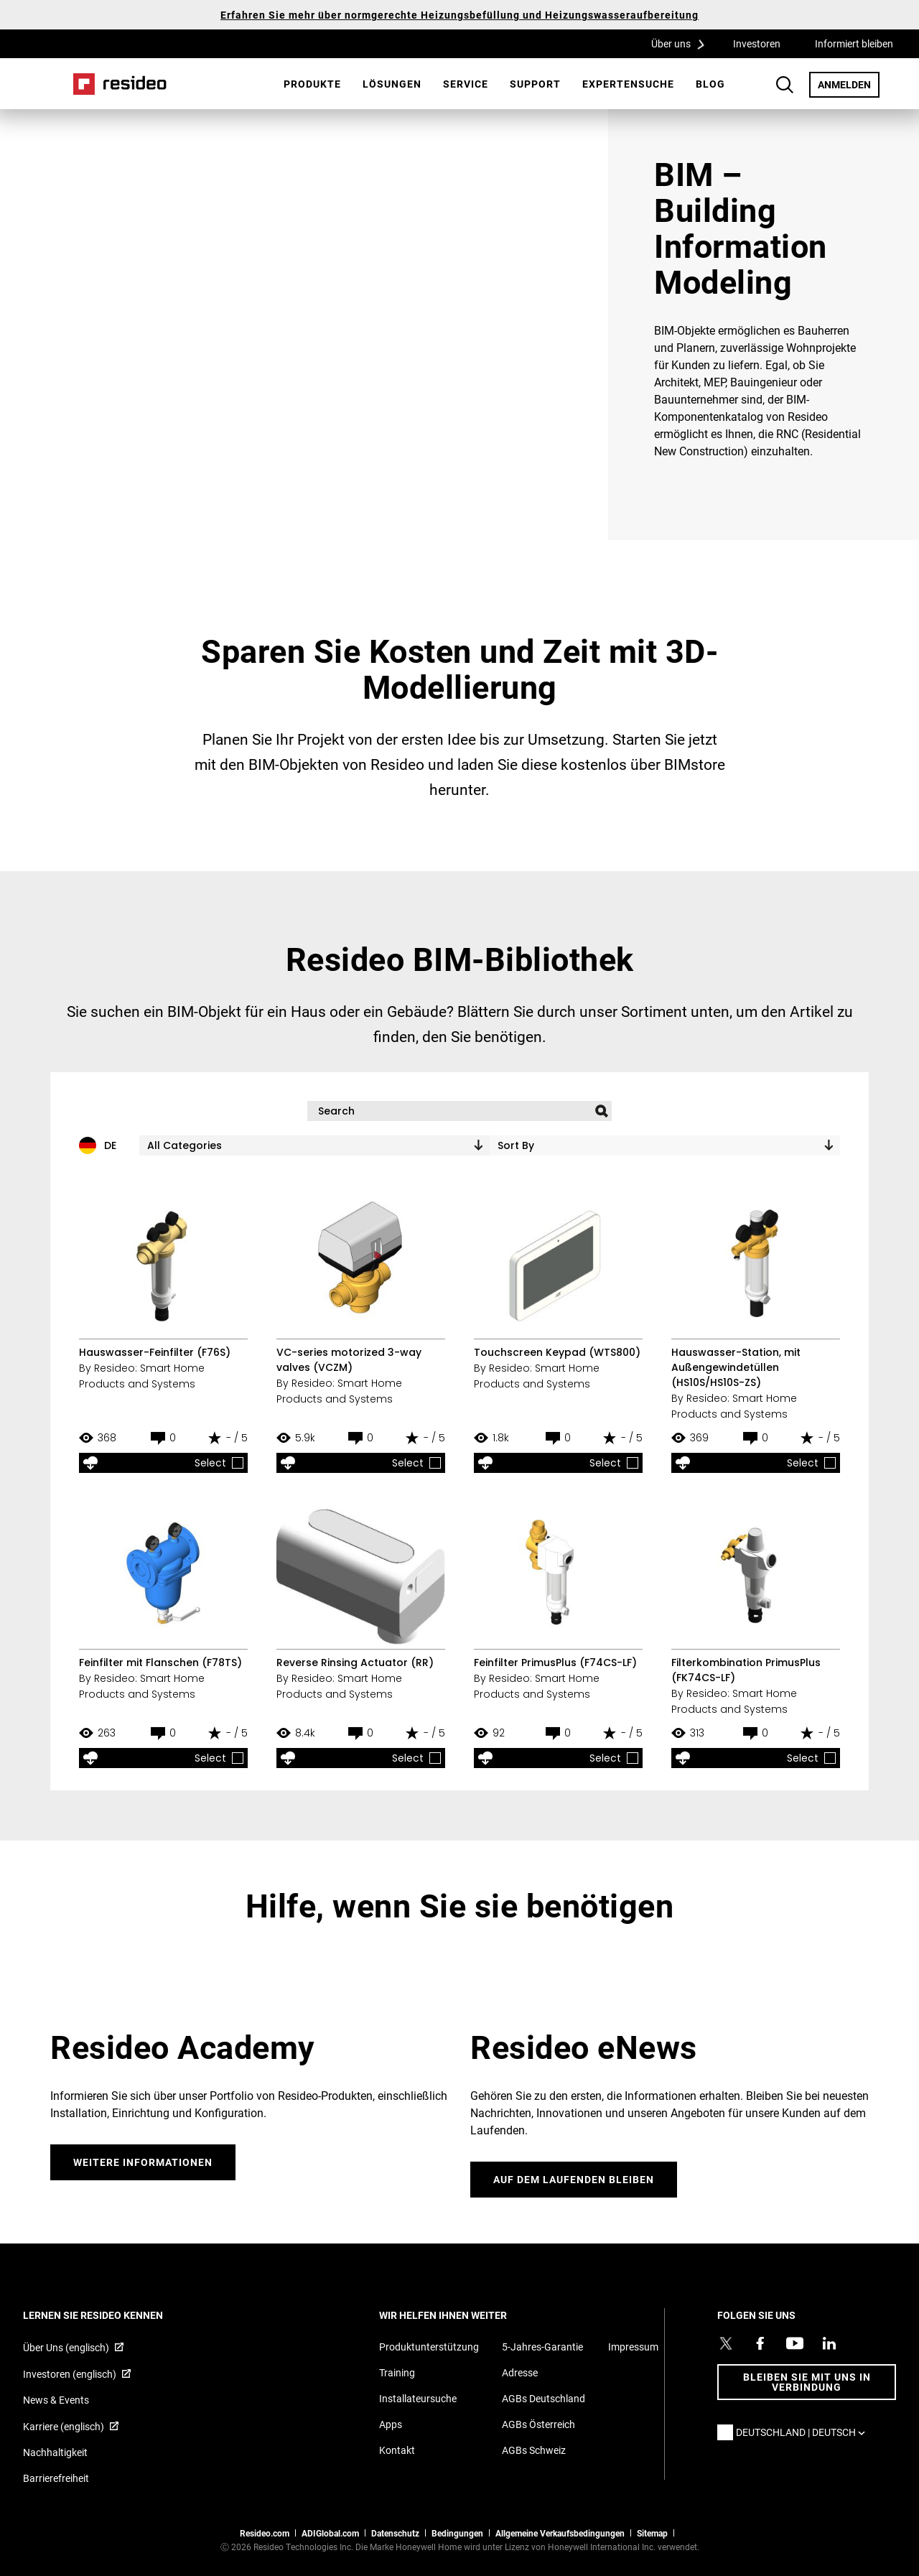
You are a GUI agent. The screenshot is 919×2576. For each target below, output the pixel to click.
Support (535, 83)
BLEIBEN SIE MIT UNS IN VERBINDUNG (807, 2382)
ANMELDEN (849, 84)
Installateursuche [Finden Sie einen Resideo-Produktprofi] (418, 2398)
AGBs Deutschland (543, 2398)
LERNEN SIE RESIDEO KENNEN (112, 2315)
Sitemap (652, 2533)
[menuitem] (312, 84)
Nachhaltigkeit (55, 2452)
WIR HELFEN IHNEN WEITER (462, 2315)
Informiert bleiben (854, 43)
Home (120, 84)
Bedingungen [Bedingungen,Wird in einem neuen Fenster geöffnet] (457, 2533)
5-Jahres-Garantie (542, 2346)
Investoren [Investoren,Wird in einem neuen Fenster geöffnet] (756, 43)
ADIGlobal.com (330, 2533)
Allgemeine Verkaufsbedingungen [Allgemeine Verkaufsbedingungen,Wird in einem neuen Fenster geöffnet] (560, 2533)
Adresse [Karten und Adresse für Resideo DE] (520, 2372)
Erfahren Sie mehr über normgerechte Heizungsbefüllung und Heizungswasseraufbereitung (459, 15)
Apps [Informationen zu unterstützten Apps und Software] (390, 2424)
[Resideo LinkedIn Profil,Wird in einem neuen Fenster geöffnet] (829, 2343)
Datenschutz (395, 2533)
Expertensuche (628, 83)
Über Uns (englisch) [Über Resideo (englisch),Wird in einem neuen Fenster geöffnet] (66, 2347)
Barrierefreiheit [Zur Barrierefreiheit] (56, 2478)
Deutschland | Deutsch (804, 2432)
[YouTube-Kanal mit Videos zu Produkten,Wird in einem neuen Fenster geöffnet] (794, 2343)
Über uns (682, 43)
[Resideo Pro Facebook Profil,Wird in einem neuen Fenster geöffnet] (760, 2343)
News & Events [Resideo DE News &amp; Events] (56, 2400)
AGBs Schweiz (534, 2450)
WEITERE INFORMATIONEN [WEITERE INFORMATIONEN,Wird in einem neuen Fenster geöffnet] (143, 2162)
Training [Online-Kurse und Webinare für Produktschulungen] (397, 2372)
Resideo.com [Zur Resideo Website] (264, 2533)
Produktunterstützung (429, 2346)
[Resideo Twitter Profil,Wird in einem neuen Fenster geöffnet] (725, 2343)
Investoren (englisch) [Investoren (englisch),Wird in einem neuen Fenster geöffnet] (69, 2374)
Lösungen (392, 83)
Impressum (633, 2346)
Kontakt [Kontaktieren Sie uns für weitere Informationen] (397, 2450)
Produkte (312, 83)
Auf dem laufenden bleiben (573, 2179)
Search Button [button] (784, 84)
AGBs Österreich (538, 2424)
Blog (710, 83)
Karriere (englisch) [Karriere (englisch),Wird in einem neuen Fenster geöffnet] (63, 2426)
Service (465, 83)
